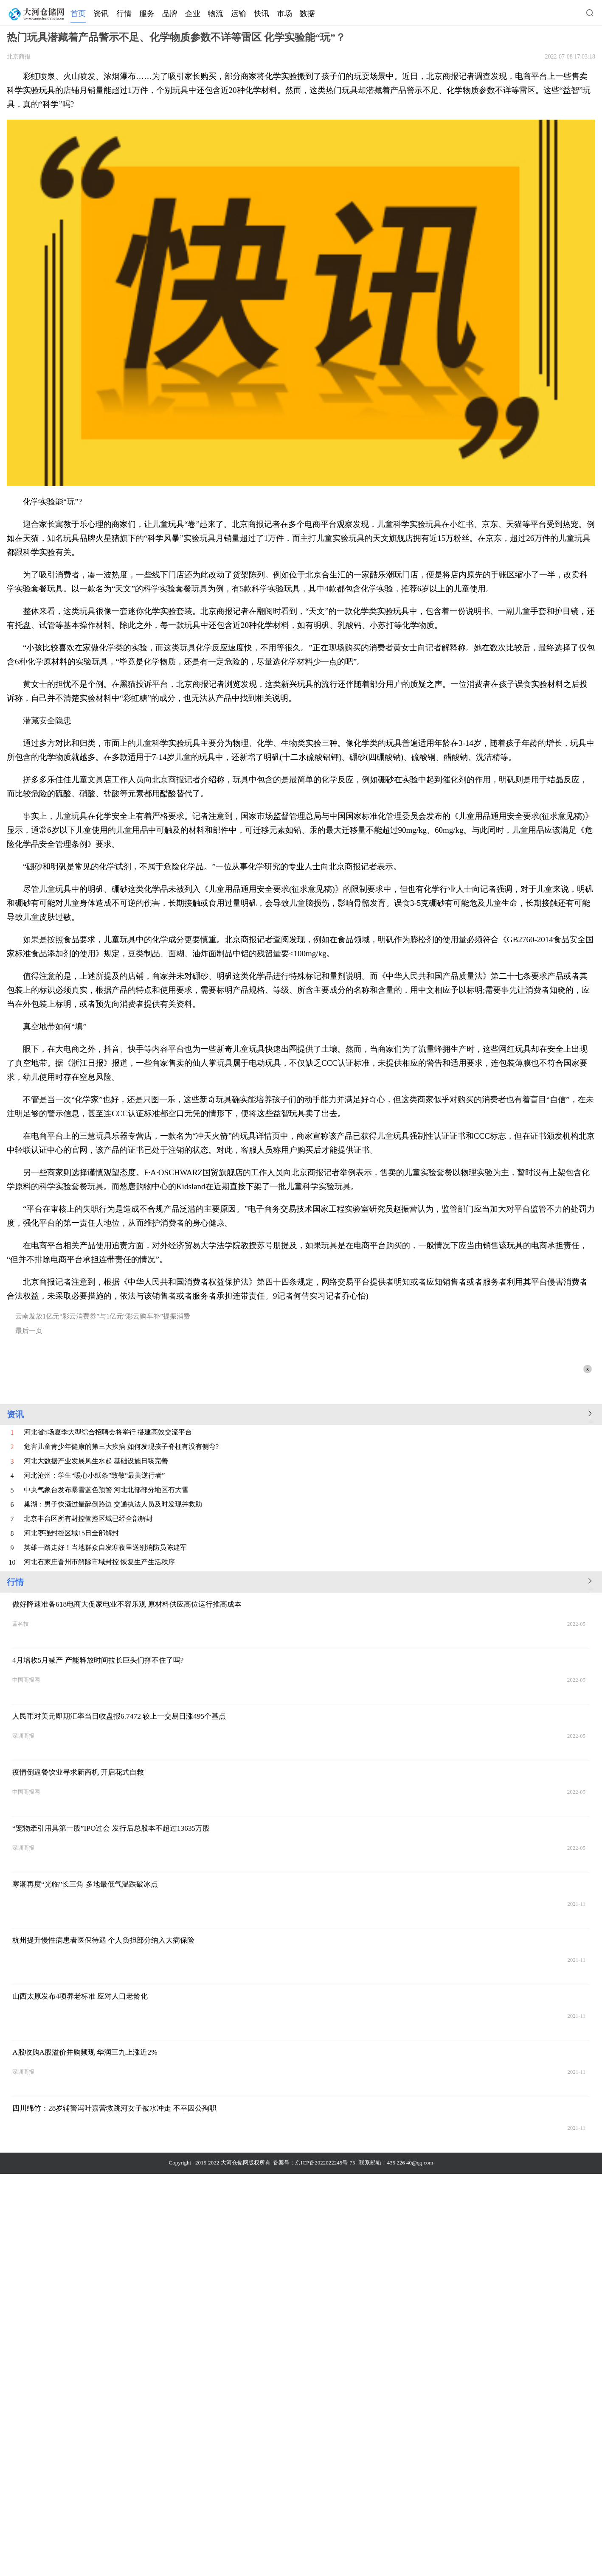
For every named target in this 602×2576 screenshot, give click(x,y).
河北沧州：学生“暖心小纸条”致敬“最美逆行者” (94, 1475)
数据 (307, 13)
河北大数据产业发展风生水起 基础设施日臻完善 (96, 1460)
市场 (284, 13)
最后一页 (28, 1330)
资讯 (101, 13)
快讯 (261, 13)
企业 (192, 13)
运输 (238, 13)
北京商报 (19, 56)
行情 (124, 13)
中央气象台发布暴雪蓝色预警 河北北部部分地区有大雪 (106, 1489)
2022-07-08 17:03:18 (570, 56)
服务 (147, 13)
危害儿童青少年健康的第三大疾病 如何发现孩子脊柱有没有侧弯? (121, 1446)
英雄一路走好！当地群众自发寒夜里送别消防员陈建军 (105, 1547)
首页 (78, 13)
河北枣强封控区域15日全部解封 (71, 1533)
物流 (215, 13)
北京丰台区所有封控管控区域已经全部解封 (88, 1518)
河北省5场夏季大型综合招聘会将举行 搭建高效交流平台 (108, 1432)
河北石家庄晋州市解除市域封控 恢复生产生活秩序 (99, 1561)
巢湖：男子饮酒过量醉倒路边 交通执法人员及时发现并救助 (113, 1504)
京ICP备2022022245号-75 (325, 2162)
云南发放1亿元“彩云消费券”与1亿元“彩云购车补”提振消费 (102, 1316)
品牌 (169, 13)
